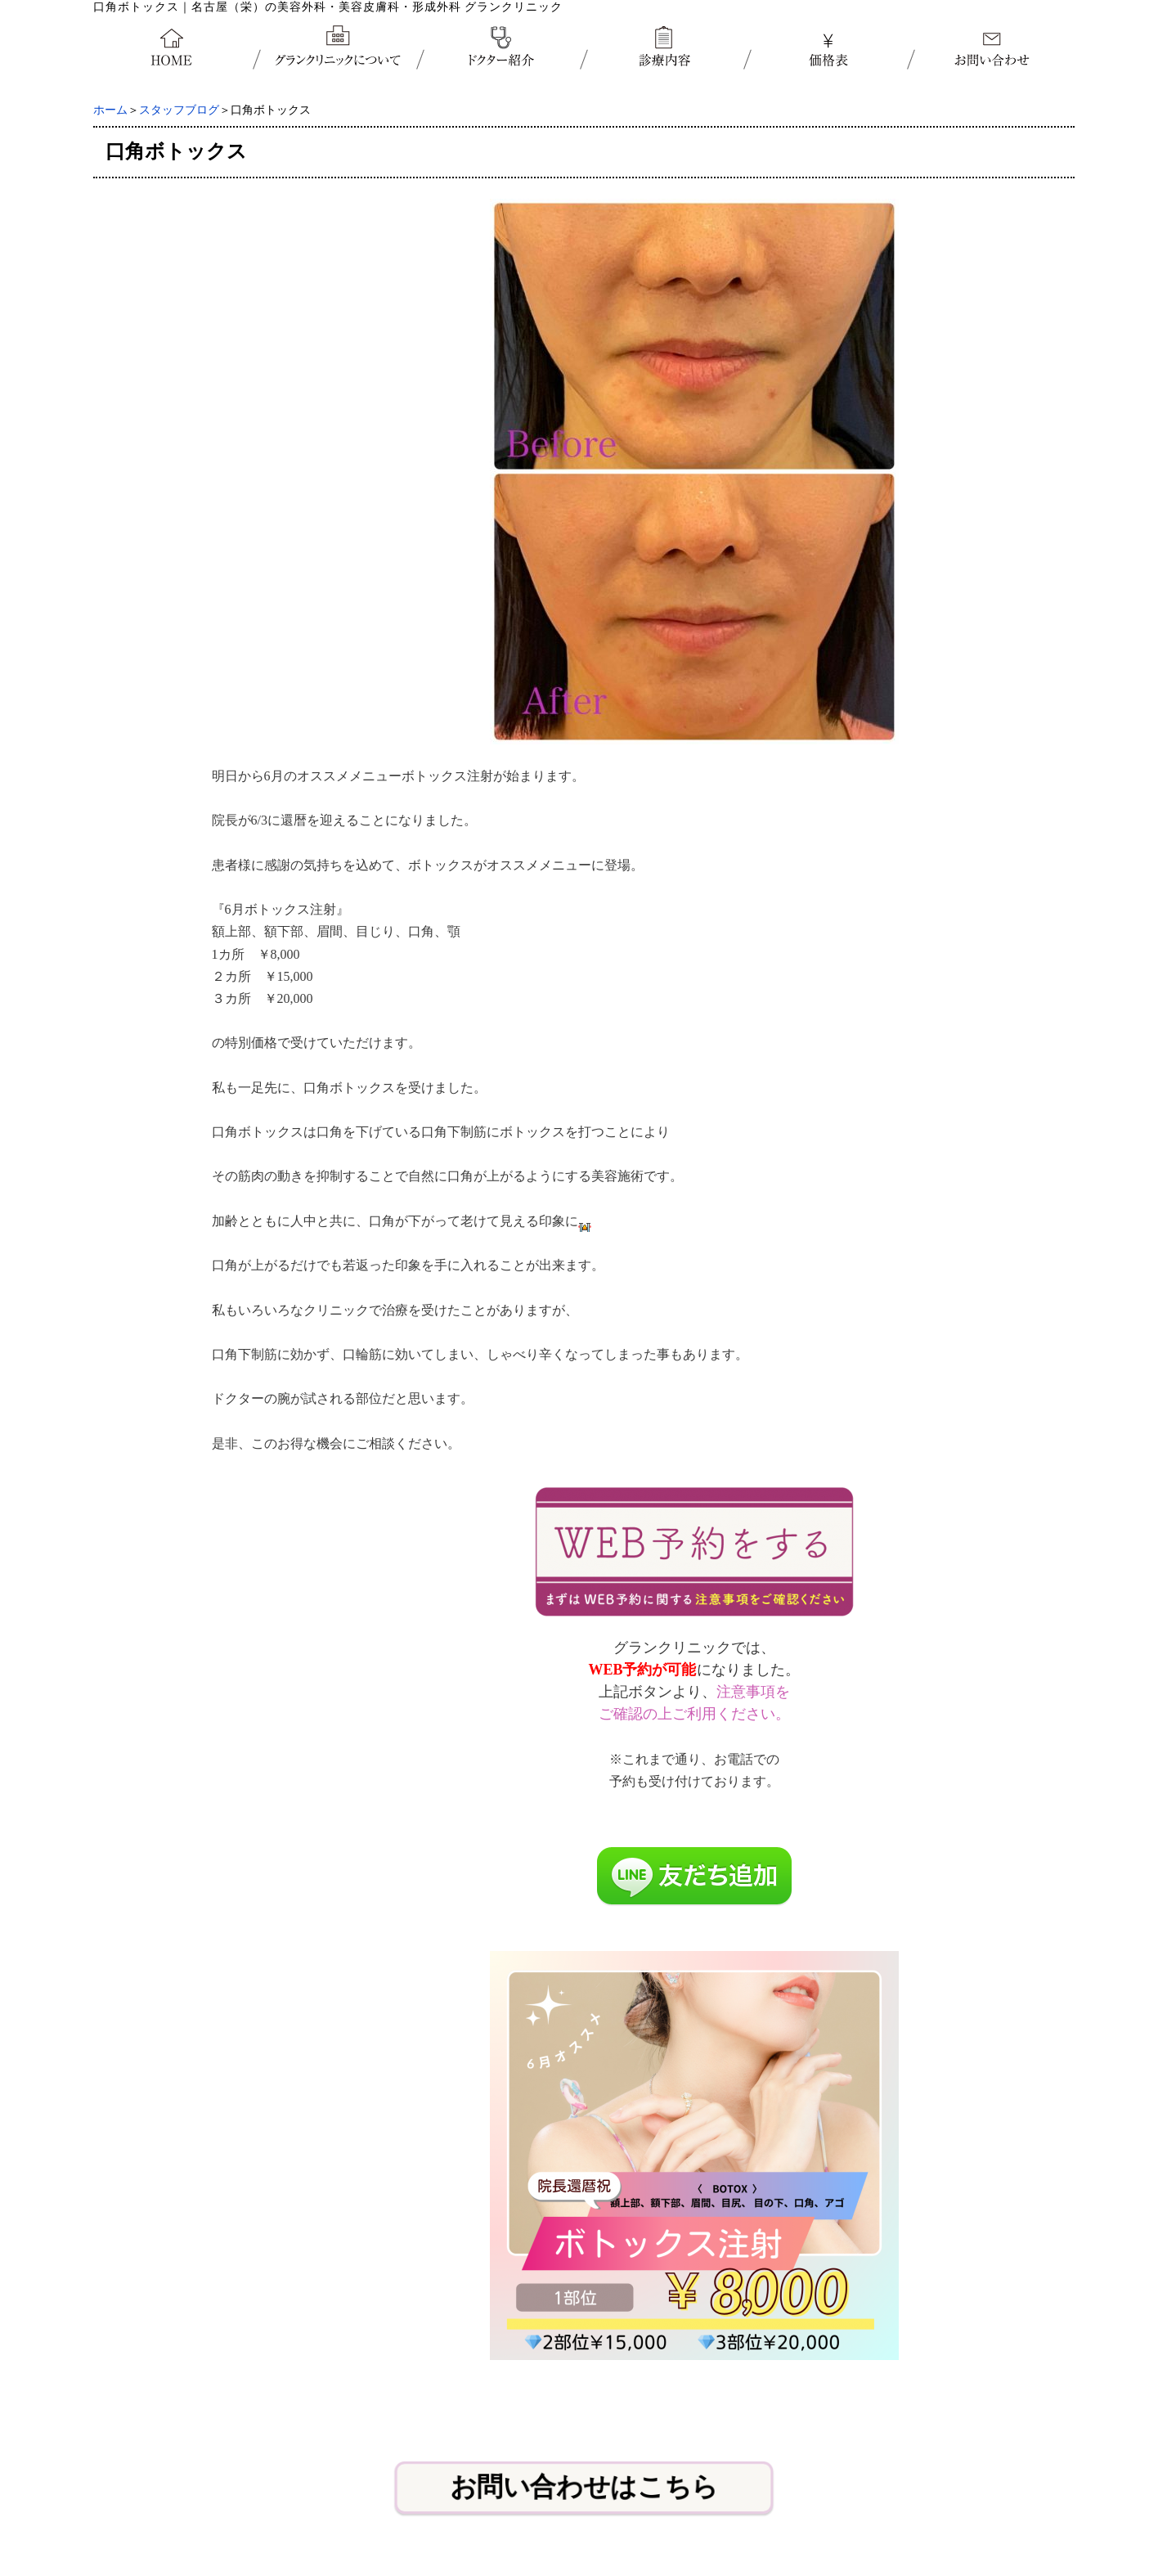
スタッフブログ (179, 110)
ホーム (110, 110)
